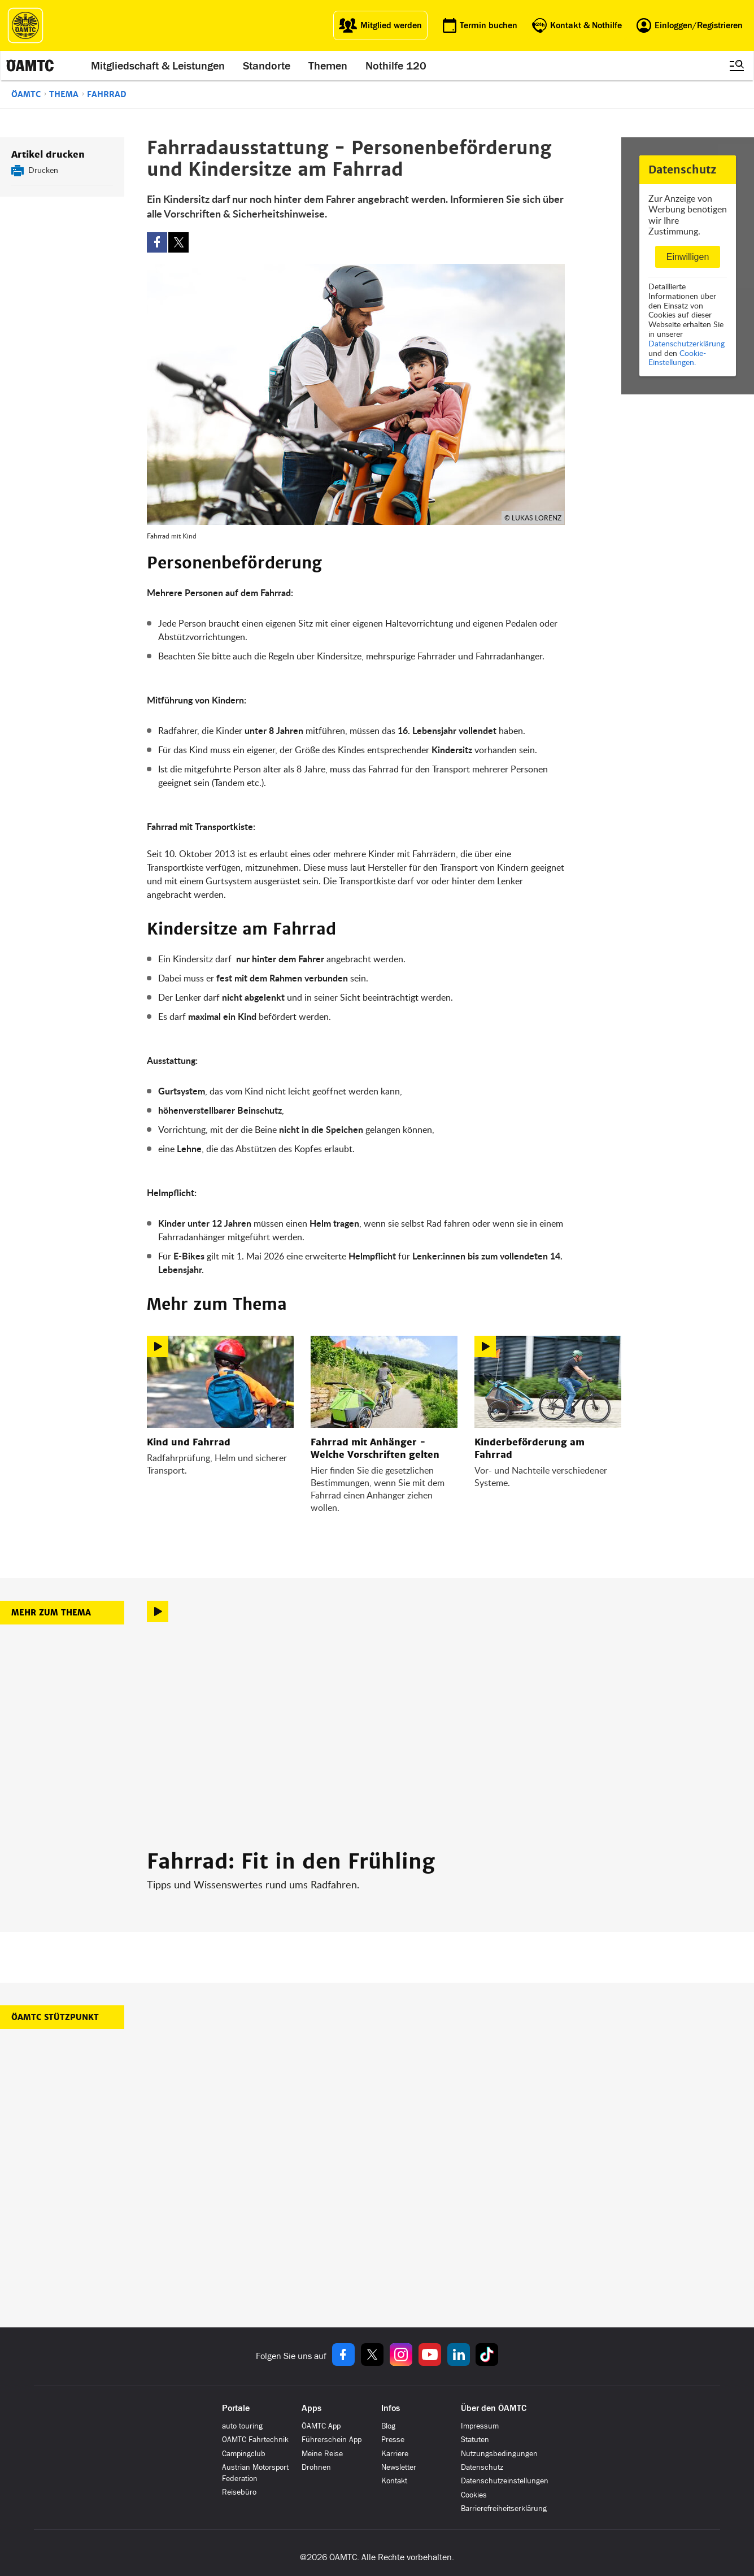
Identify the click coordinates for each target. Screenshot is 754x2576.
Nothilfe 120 (395, 65)
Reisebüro (239, 2492)
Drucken (43, 169)
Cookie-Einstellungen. (677, 357)
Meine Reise (322, 2453)
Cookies (474, 2495)
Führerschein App (331, 2439)
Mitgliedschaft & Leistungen (158, 65)
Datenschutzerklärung (686, 343)
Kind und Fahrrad (188, 1442)
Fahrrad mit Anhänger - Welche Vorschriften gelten (375, 1448)
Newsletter (398, 2467)
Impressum (480, 2426)
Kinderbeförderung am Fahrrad (529, 1448)
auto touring (242, 2426)
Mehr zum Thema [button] (51, 1613)
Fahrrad (107, 94)
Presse (392, 2439)
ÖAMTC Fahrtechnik (255, 2439)
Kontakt (394, 2481)
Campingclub (243, 2453)
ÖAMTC (26, 94)
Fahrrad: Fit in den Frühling (291, 1862)
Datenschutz (482, 2467)
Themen (327, 65)
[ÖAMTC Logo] (25, 25)
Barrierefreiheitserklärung (504, 2508)
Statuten (475, 2439)
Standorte (266, 65)
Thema (64, 94)
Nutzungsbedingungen (499, 2453)
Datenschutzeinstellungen (504, 2481)
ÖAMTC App (321, 2426)
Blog (388, 2426)
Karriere (394, 2453)
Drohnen (316, 2467)
